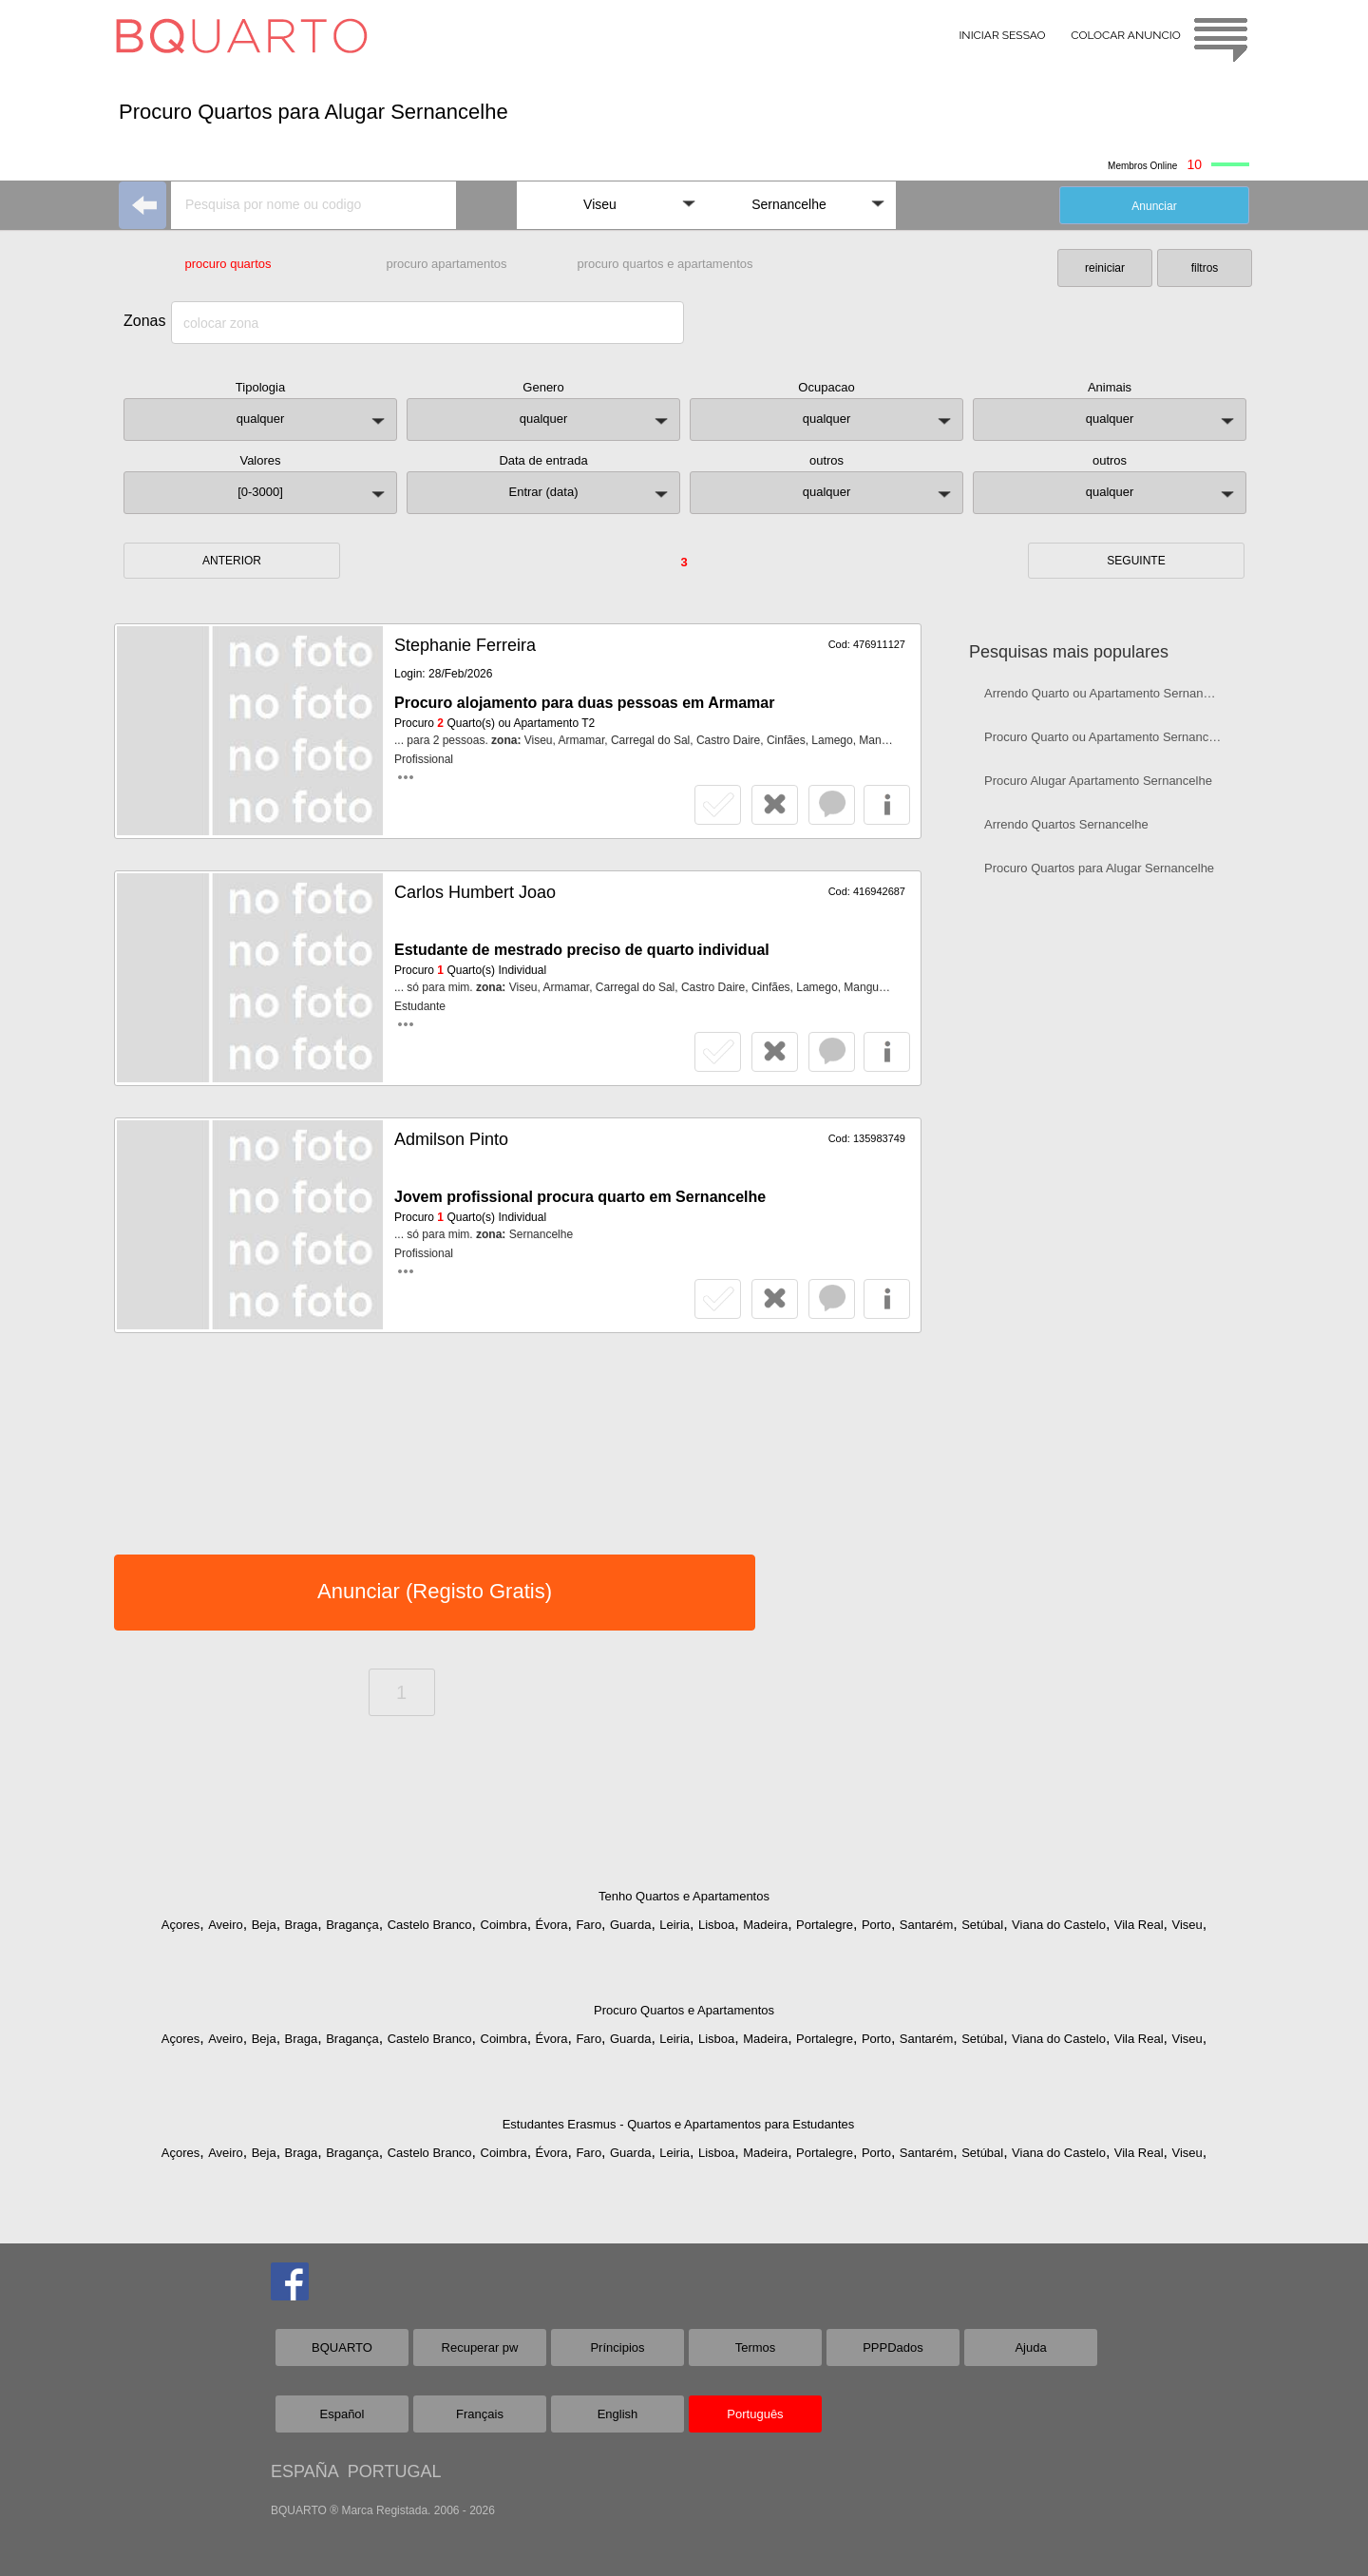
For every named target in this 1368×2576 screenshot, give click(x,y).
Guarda (630, 1925)
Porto (876, 1925)
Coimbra (504, 1925)
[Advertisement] (1110, 1193)
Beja (264, 1925)
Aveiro (225, 1925)
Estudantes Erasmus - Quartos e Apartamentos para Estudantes (679, 2124)
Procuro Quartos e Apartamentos (684, 2010)
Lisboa (716, 1925)
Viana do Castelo (1059, 1925)
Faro (588, 1925)
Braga (301, 1925)
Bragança (352, 1925)
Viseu (1186, 1925)
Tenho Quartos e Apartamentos (684, 1896)
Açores (181, 1925)
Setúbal (982, 1925)
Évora (552, 1925)
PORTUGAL (395, 2471)
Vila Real (1139, 1925)
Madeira (765, 1925)
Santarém (926, 1925)
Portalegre (824, 1925)
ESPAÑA (304, 2471)
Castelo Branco (430, 1925)
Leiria (674, 1925)
